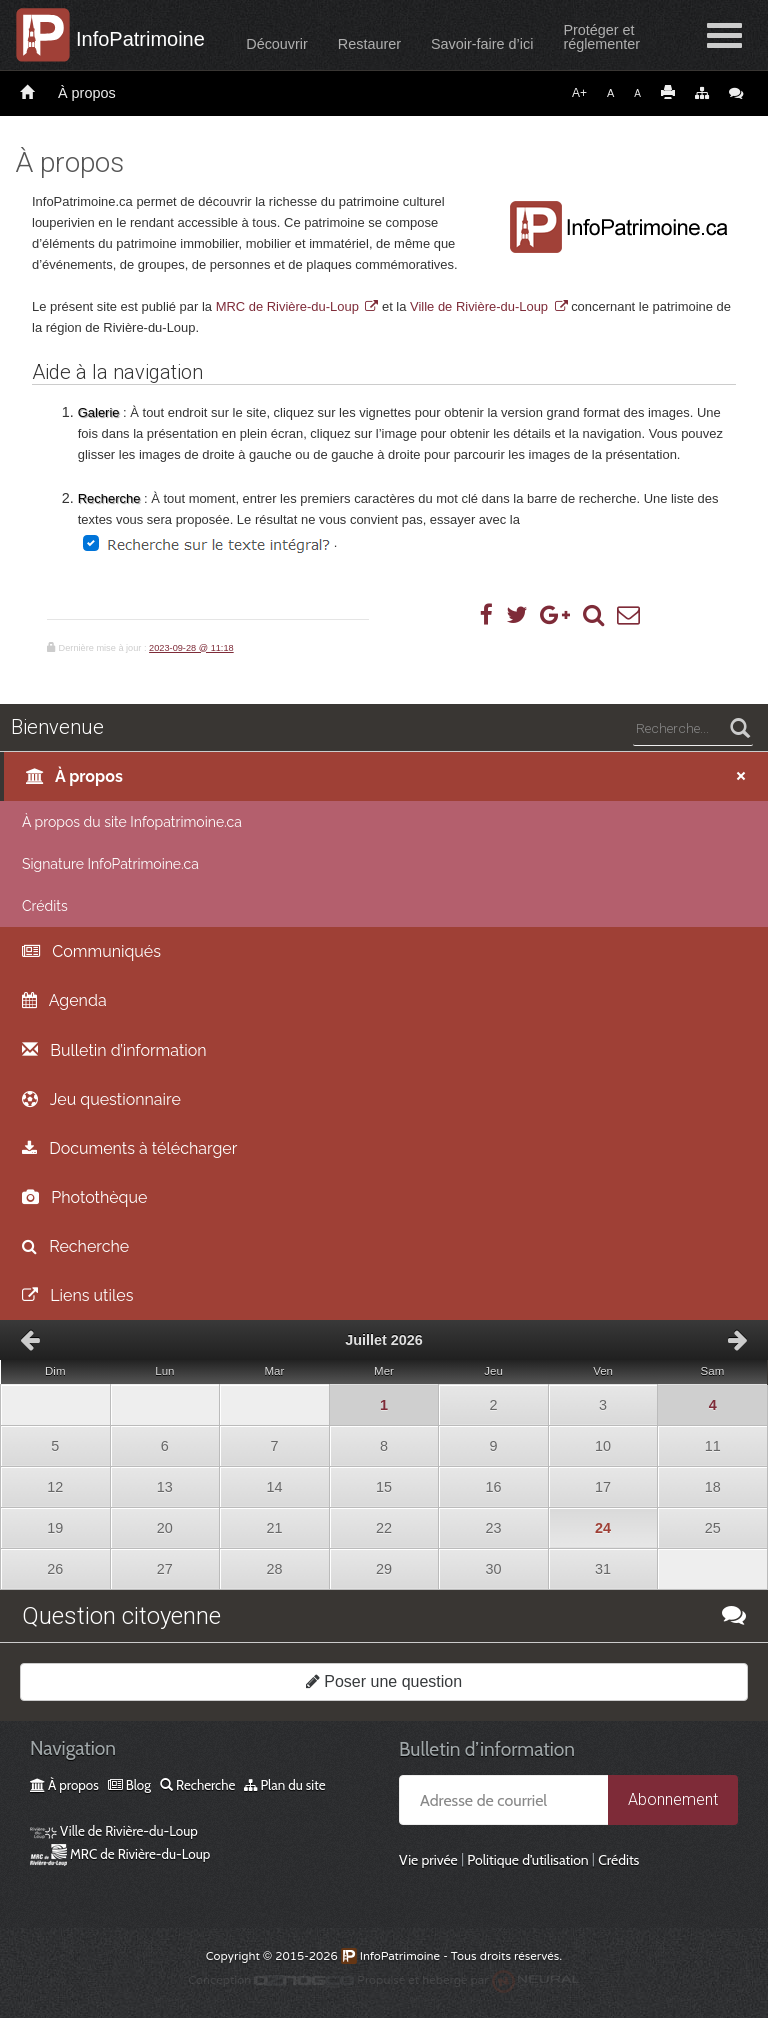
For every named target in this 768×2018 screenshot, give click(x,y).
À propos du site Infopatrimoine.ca (132, 822)
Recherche (75, 1246)
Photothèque (84, 1197)
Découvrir (277, 44)
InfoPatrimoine (140, 39)
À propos (87, 93)
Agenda (64, 1000)
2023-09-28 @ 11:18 (191, 648)
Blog (129, 1785)
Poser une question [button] (384, 1681)
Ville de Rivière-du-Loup (479, 306)
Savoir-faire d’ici (482, 44)
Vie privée (428, 1860)
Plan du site (284, 1785)
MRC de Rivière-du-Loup (287, 306)
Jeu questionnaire (101, 1099)
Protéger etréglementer (601, 37)
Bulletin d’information (114, 1050)
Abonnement (673, 1799)
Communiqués (91, 951)
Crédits (45, 906)
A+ (579, 93)
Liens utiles (77, 1295)
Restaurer (369, 44)
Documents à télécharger (129, 1148)
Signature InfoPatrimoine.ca (110, 864)
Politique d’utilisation (527, 1860)
